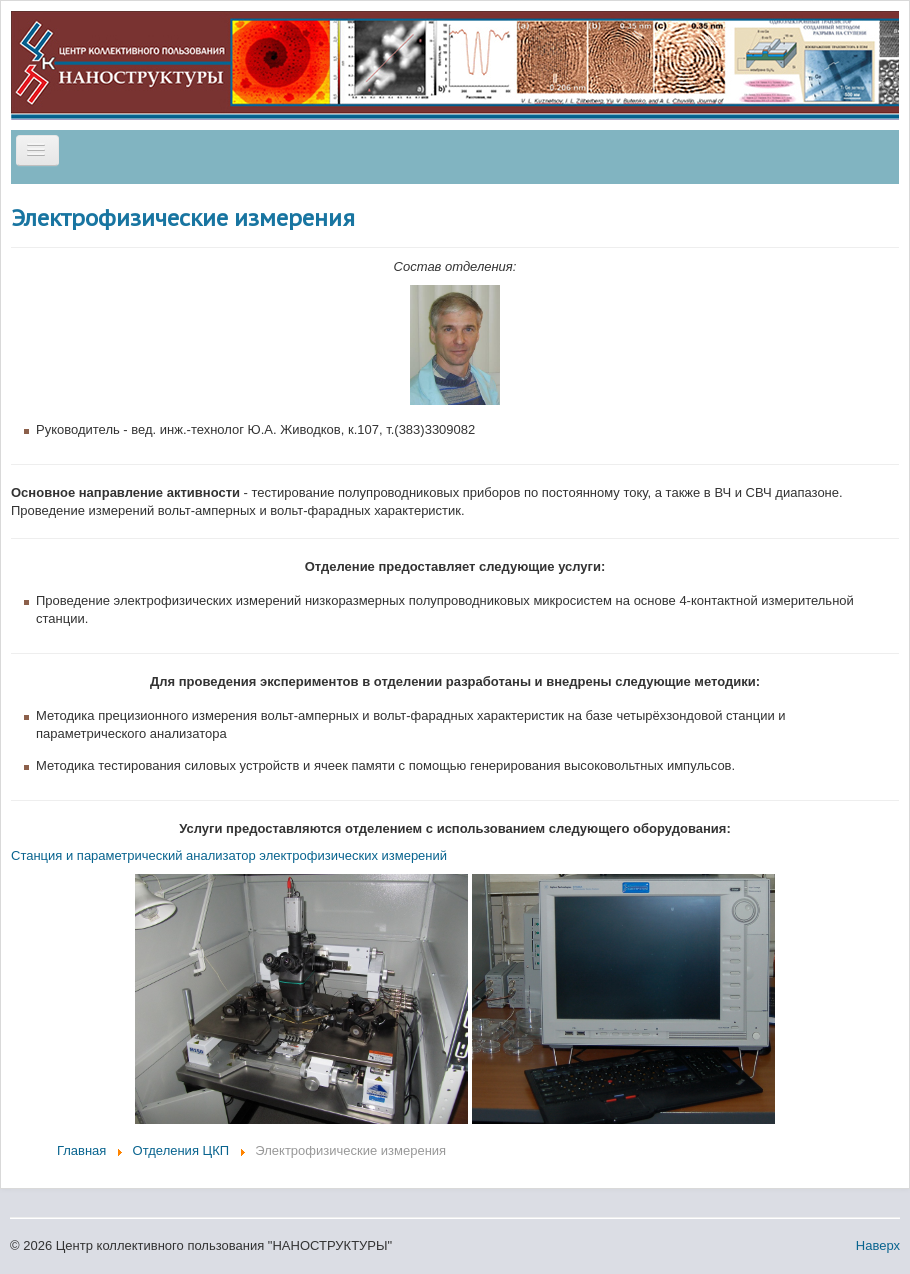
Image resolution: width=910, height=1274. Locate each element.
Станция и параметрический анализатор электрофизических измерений (229, 855)
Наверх (878, 1245)
